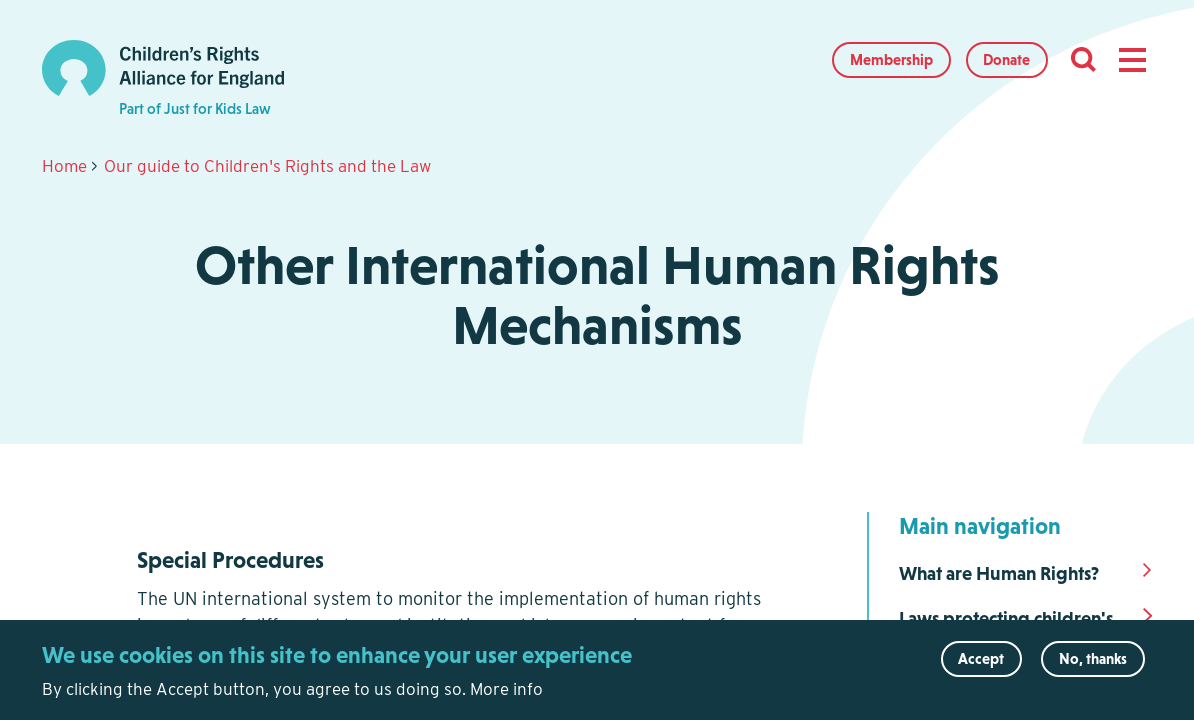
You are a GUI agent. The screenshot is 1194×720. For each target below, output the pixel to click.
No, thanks (1093, 664)
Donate (1006, 59)
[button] (1132, 60)
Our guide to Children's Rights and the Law (267, 166)
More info (506, 695)
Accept (981, 664)
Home (64, 166)
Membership (891, 59)
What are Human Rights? (999, 573)
